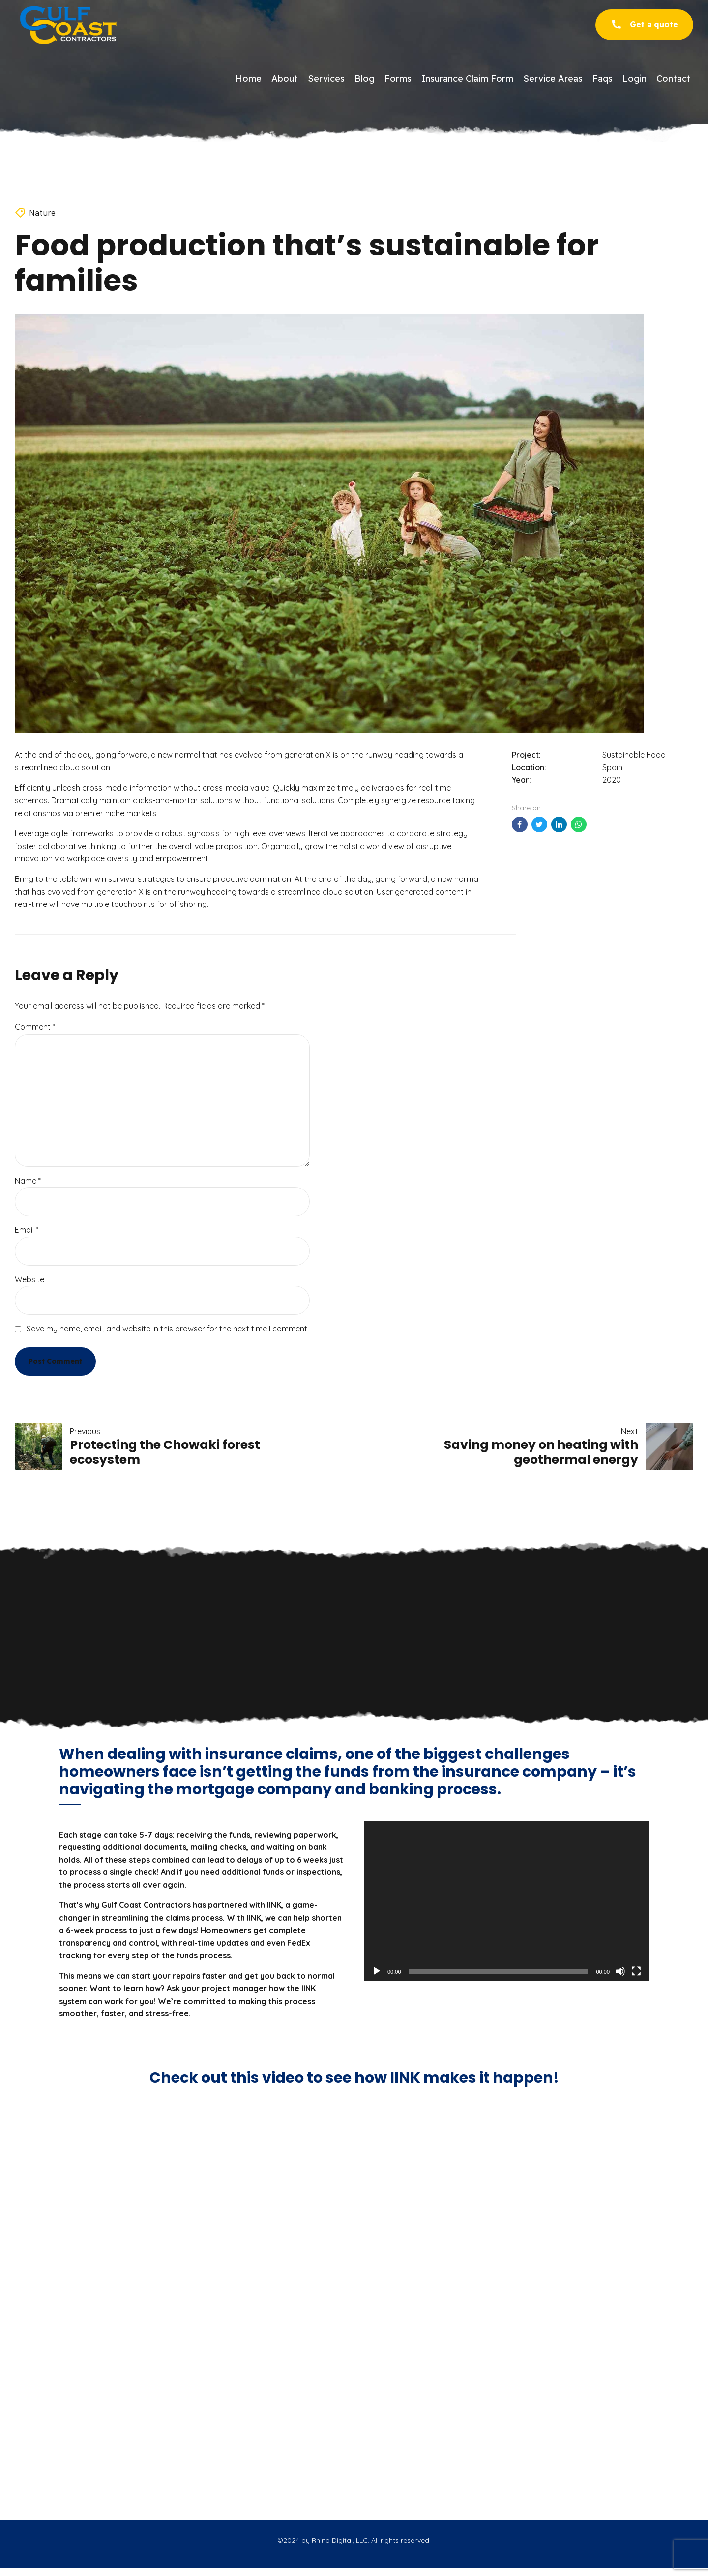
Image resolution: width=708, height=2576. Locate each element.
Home (249, 78)
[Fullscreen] (636, 1971)
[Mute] (620, 1971)
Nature (42, 212)
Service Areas (553, 78)
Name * (28, 1181)
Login (634, 78)
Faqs (602, 78)
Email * (26, 1230)
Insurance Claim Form (467, 78)
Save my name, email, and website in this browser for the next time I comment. (168, 1328)
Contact (673, 78)
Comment (35, 1027)
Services (326, 78)
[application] (506, 1901)
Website (29, 1279)
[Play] (377, 1971)
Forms (398, 78)
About (284, 78)
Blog (364, 78)
